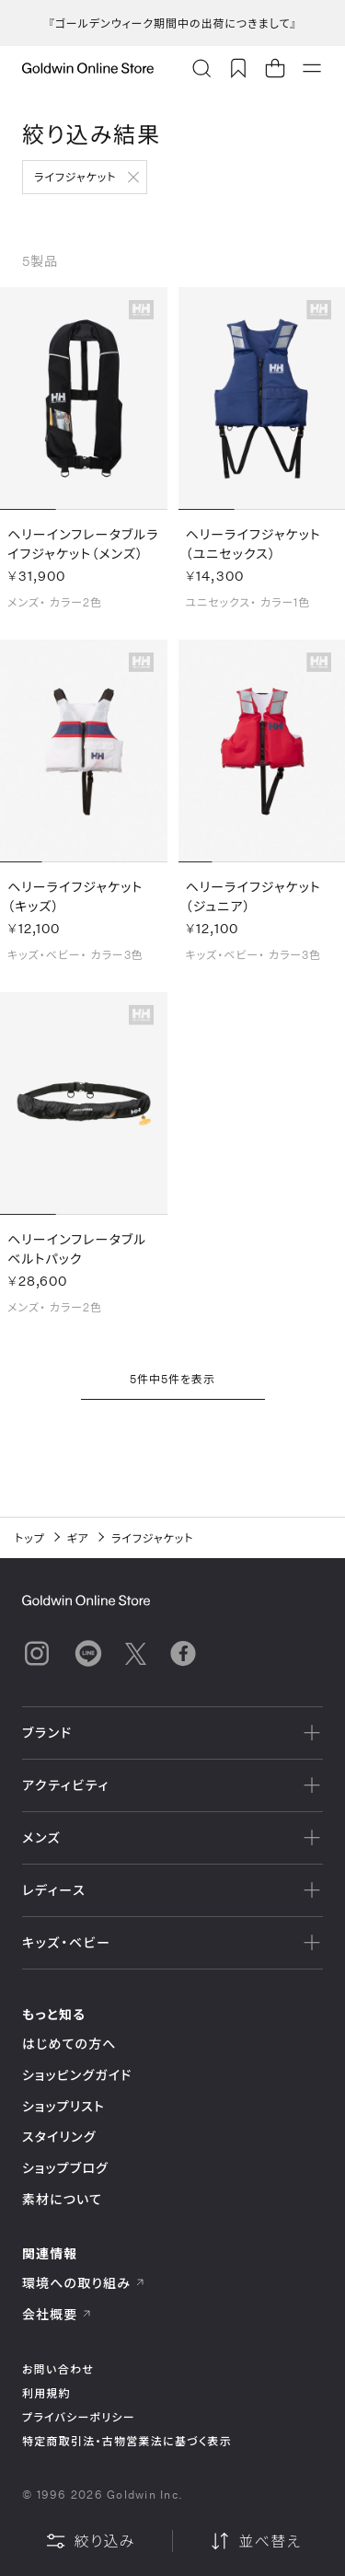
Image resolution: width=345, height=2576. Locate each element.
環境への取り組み (83, 2283)
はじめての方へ (69, 2043)
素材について (62, 2199)
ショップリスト (63, 2106)
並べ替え (255, 2541)
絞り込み (90, 2541)
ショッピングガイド (77, 2075)
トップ (30, 1538)
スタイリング (59, 2136)
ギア (78, 1538)
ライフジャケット (75, 176)
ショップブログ (65, 2168)
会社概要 (57, 2314)
